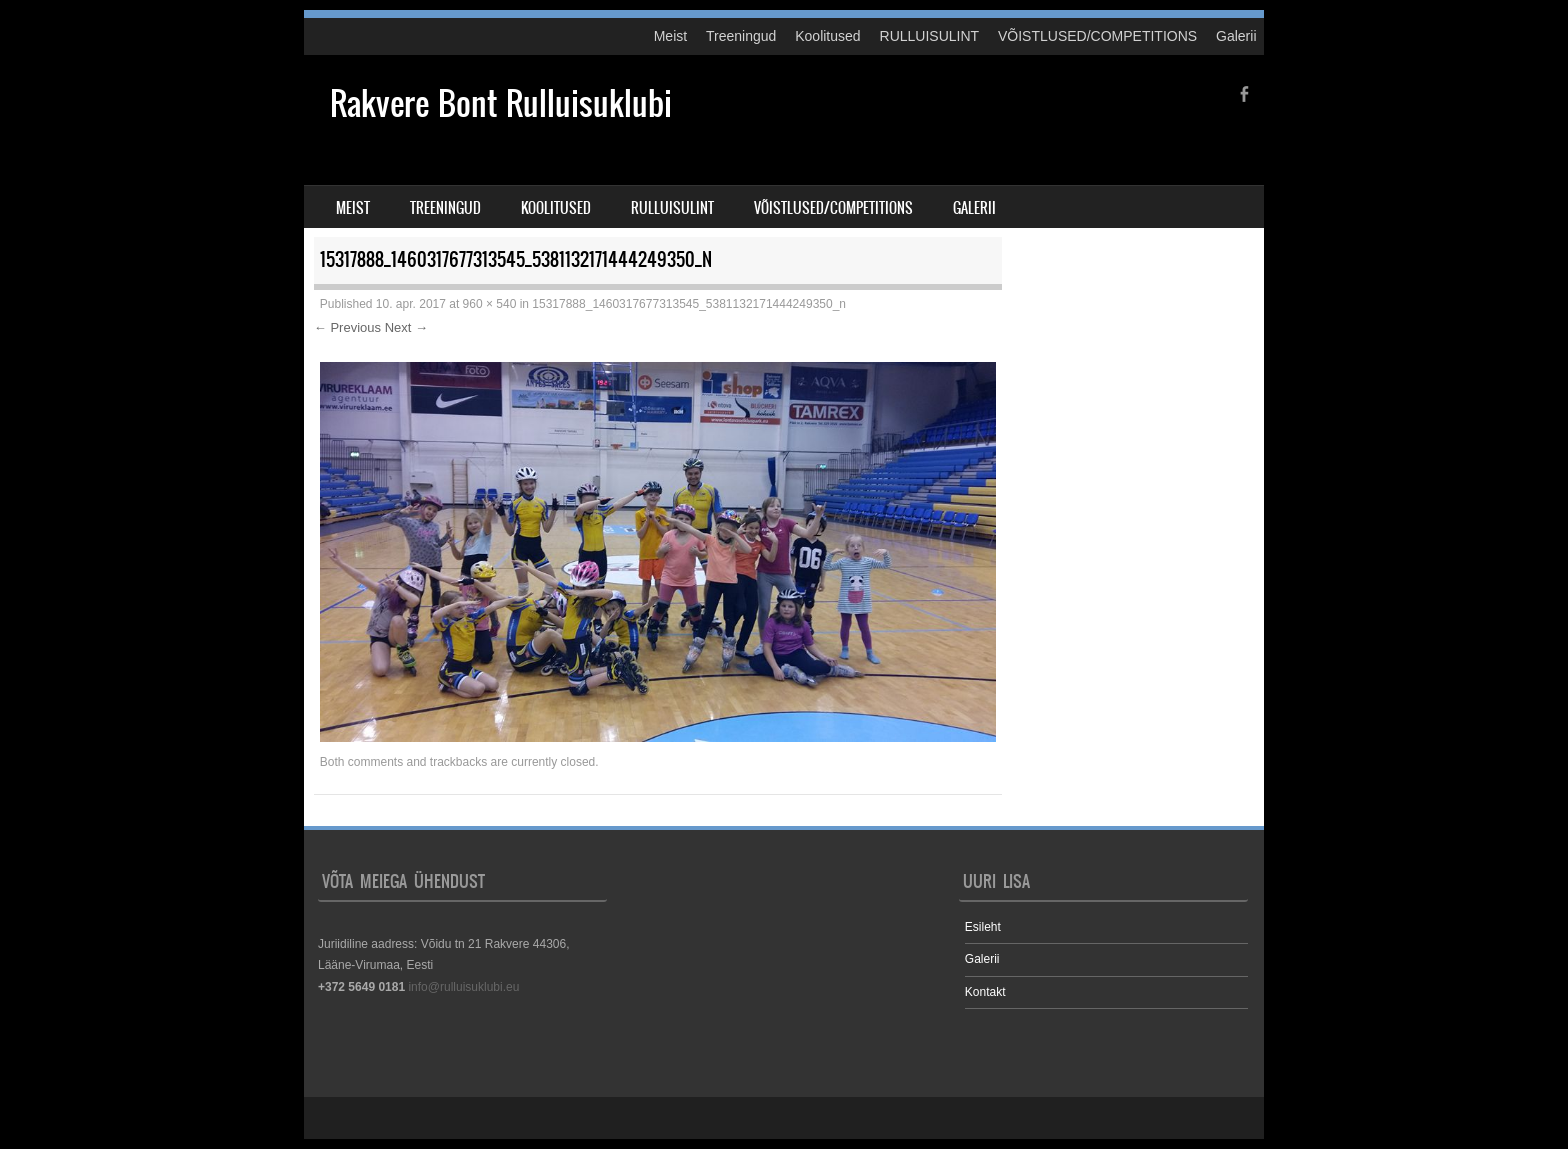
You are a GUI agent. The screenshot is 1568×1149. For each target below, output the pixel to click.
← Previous (347, 327)
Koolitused (827, 36)
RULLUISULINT (930, 36)
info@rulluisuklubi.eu (463, 987)
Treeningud (741, 36)
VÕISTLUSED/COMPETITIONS (1097, 36)
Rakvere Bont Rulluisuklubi (501, 103)
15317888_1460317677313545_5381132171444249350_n (689, 304)
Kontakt (985, 992)
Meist (670, 36)
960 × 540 (490, 304)
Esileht (983, 927)
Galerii (1236, 36)
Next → (406, 327)
